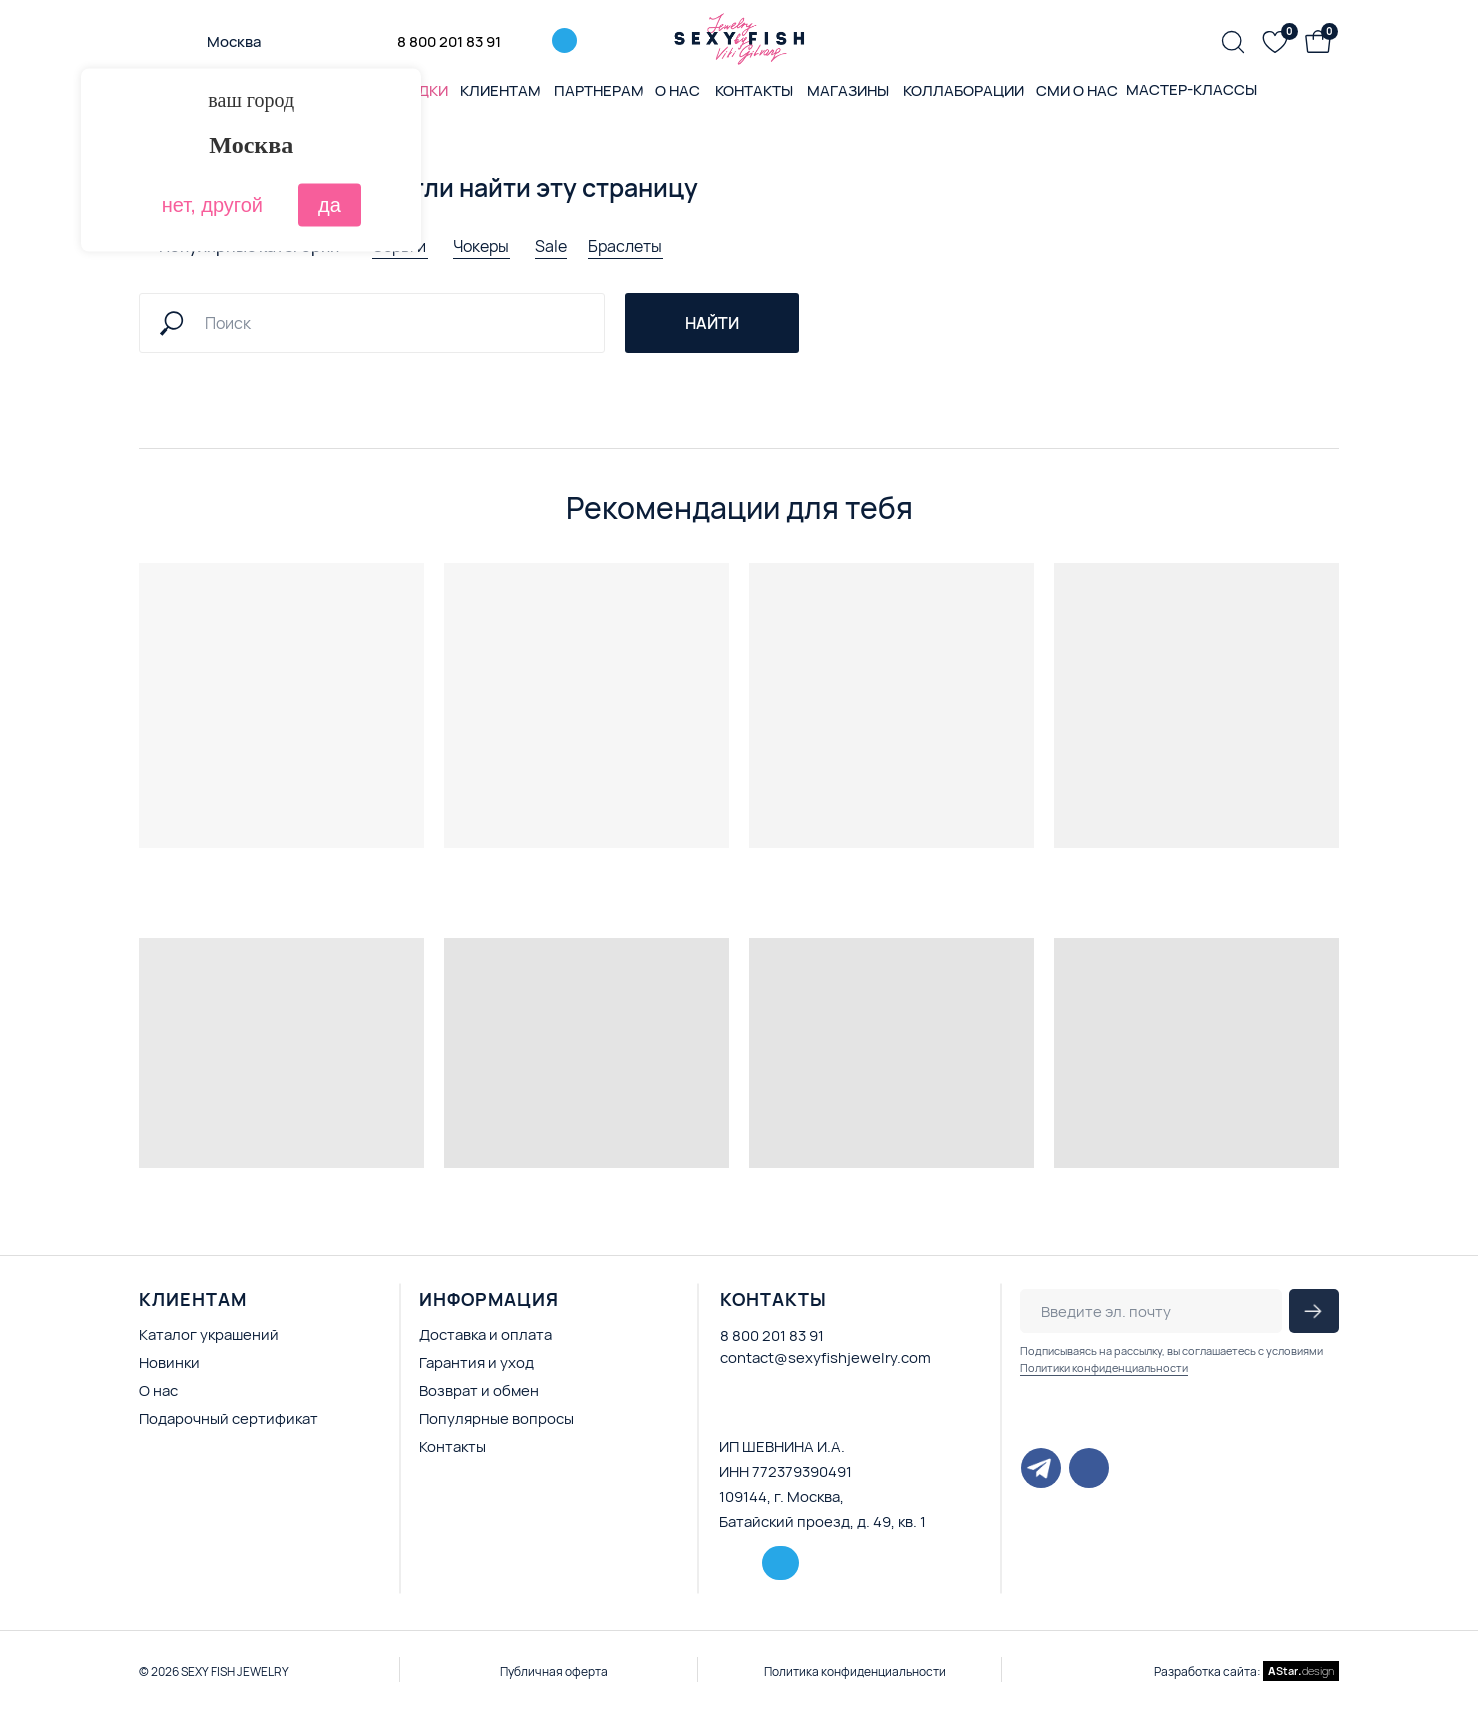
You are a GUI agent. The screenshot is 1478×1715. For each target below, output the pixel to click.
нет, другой (212, 205)
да (329, 205)
